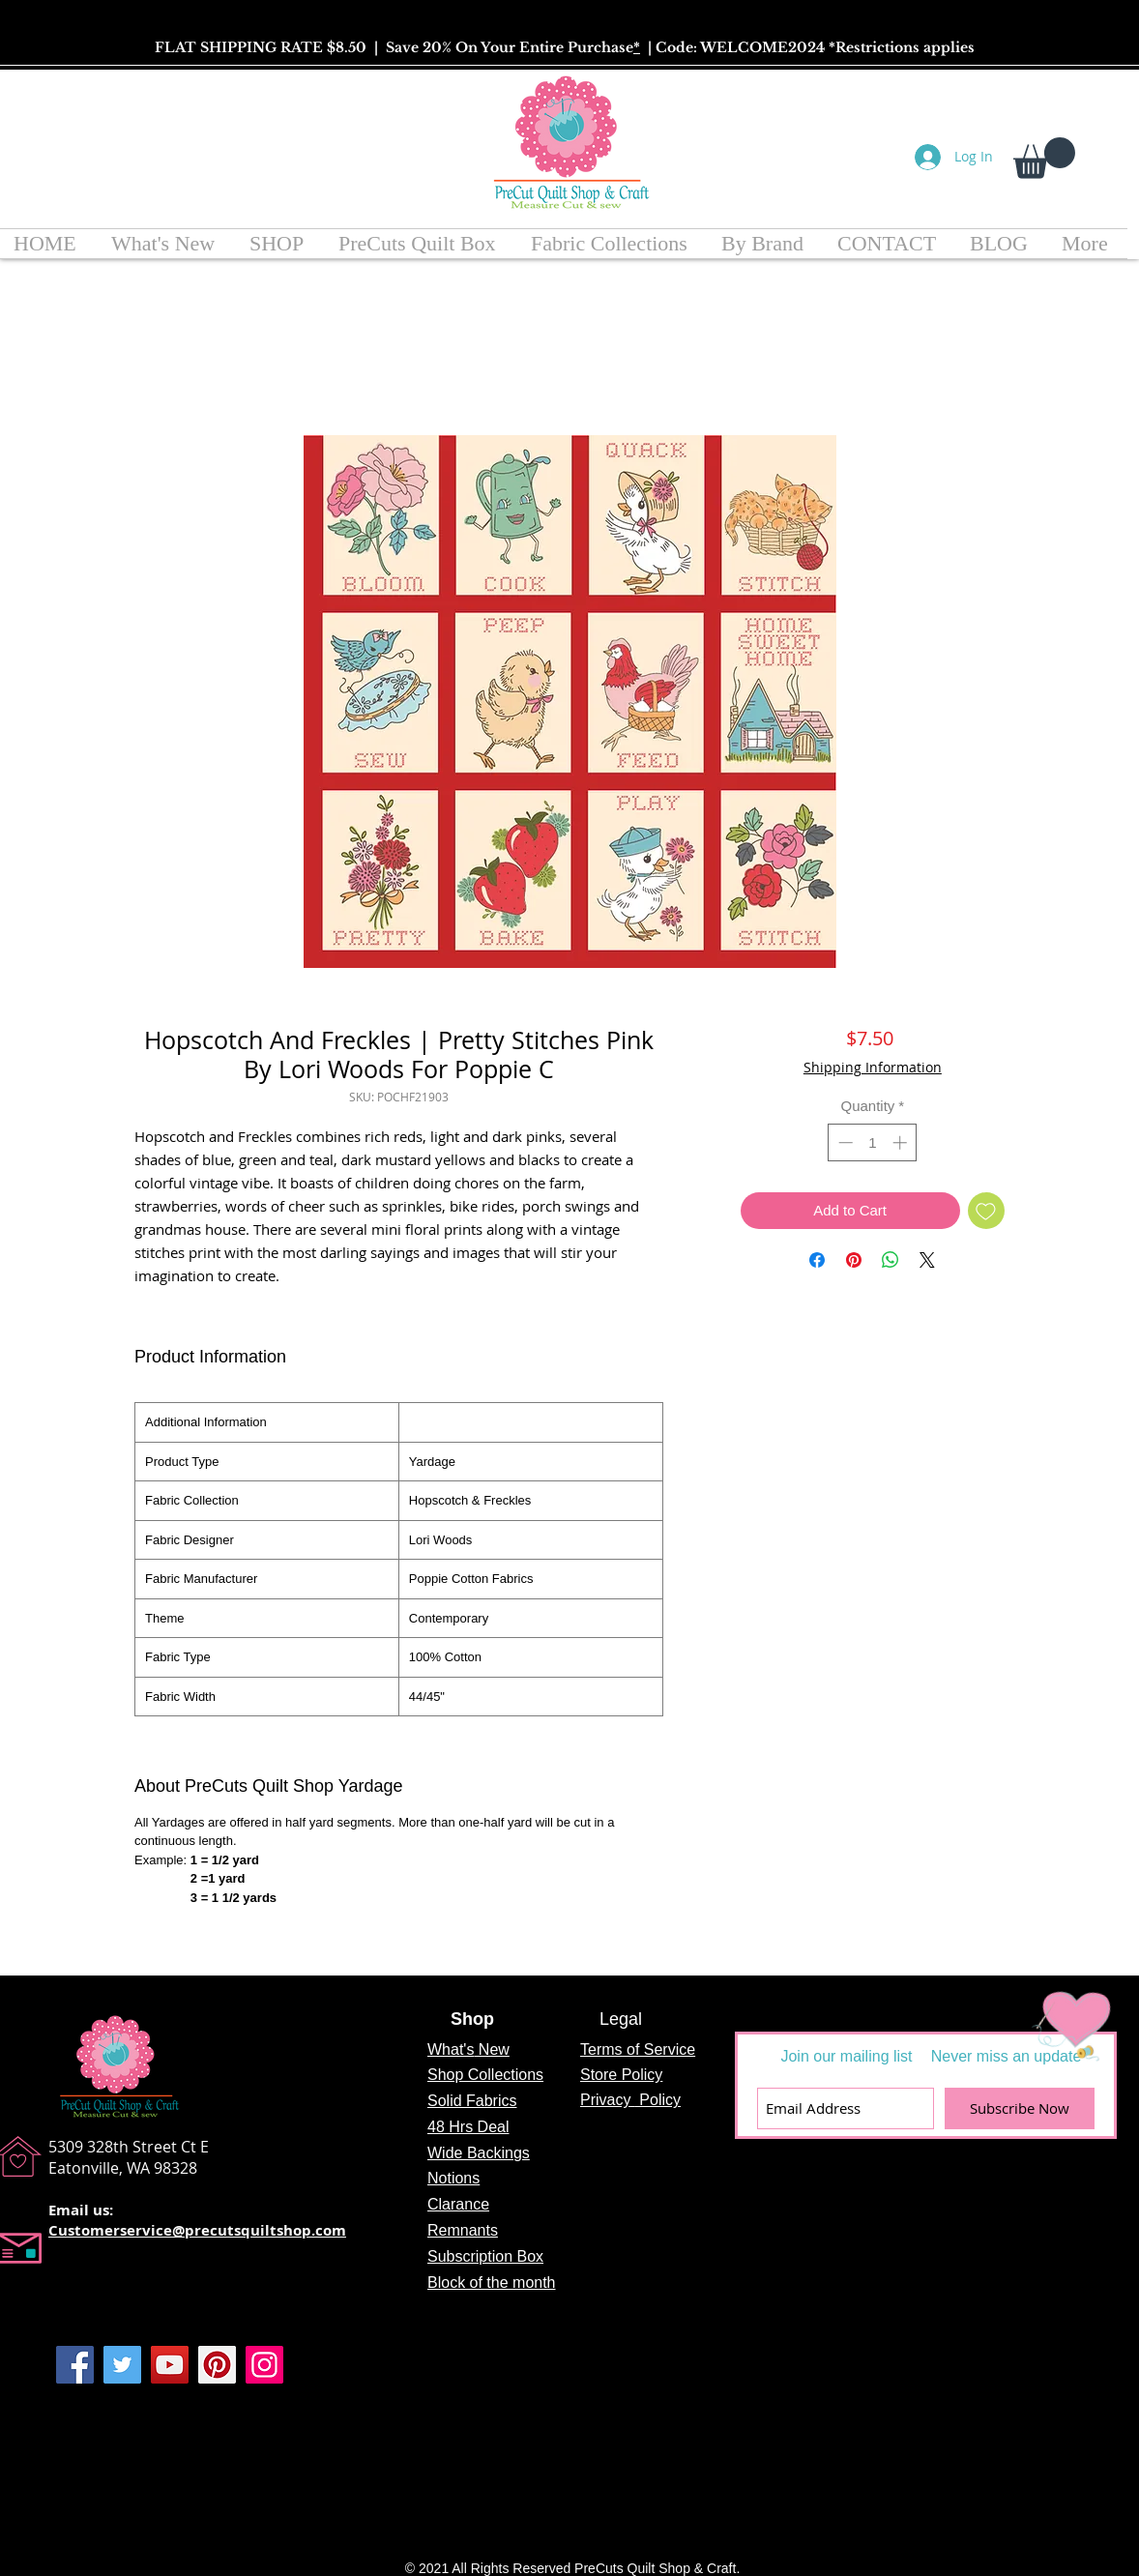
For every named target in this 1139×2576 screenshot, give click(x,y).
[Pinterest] (217, 2365)
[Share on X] (927, 1260)
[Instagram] (264, 2365)
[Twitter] (122, 2365)
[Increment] (902, 1142)
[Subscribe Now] (1020, 2108)
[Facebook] (75, 2365)
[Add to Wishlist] (987, 1211)
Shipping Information (872, 1067)
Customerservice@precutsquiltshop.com (197, 2230)
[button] (1044, 158)
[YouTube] (170, 2365)
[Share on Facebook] (817, 1260)
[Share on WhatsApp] (890, 1260)
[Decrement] (844, 1142)
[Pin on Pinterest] (853, 1260)
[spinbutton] (873, 1142)
